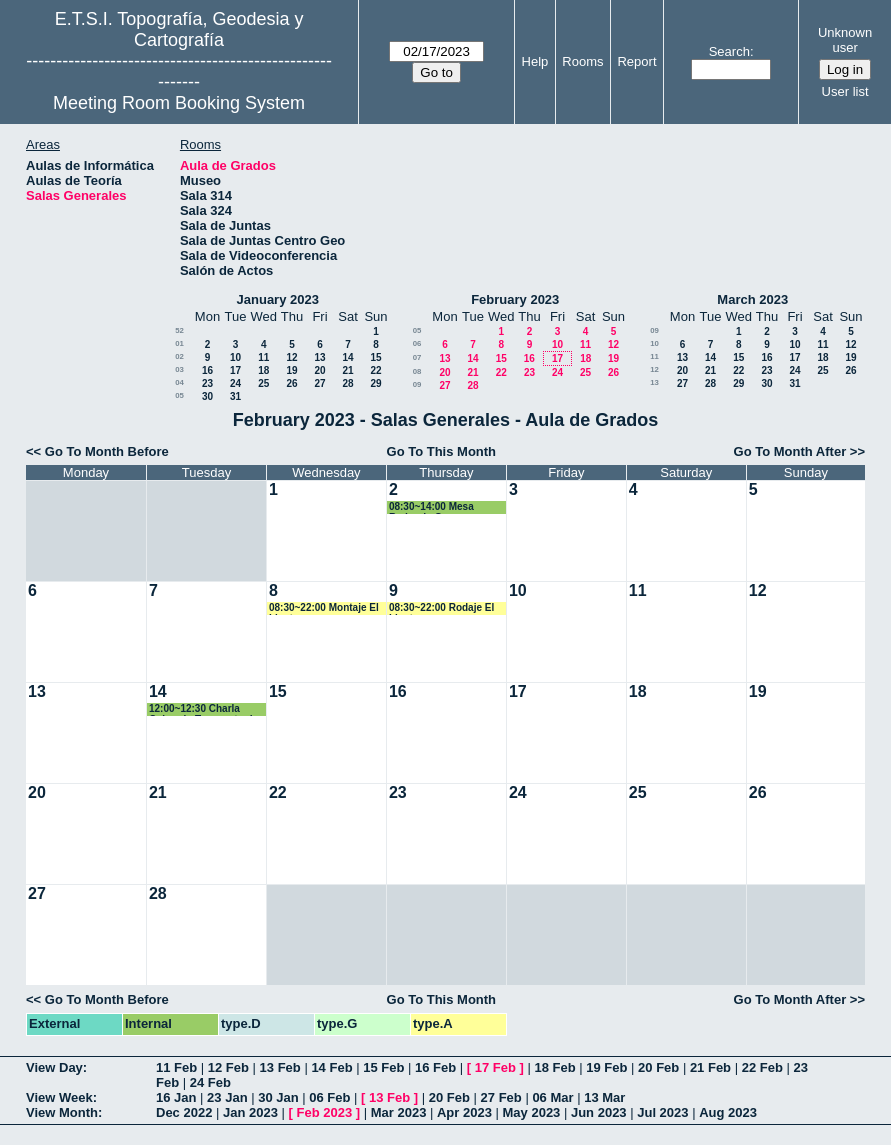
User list (845, 91)
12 (291, 357)
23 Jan (227, 1097)
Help (535, 61)
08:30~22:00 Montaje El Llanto (324, 608)
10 (235, 357)
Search (729, 51)
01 (179, 343)
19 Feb (606, 1067)
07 (417, 357)
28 (347, 383)
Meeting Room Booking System (179, 103)
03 (179, 369)
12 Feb (228, 1067)
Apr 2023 (464, 1112)
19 (291, 370)
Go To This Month (442, 451)
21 (347, 370)
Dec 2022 (184, 1112)
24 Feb (210, 1082)
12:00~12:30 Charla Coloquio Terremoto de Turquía (203, 709)
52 (179, 330)
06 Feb (329, 1097)
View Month (62, 1112)
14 (347, 357)
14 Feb (331, 1067)
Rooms (582, 61)
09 (417, 384)
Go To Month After (790, 451)
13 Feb (280, 1067)
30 (207, 396)
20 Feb (658, 1067)
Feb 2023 (325, 1112)
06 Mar (552, 1097)
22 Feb (762, 1067)
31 (235, 396)
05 (179, 395)
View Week (59, 1097)
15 (375, 357)
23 (207, 383)
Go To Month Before (107, 451)
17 (235, 370)
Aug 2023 (728, 1112)
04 (179, 382)
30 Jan (278, 1097)
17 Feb (495, 1067)
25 (263, 383)
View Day (54, 1067)
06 (417, 343)
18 (263, 370)
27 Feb (501, 1097)
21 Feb (710, 1067)
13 (319, 357)
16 (207, 370)
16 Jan (176, 1097)
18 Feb (554, 1067)
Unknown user (845, 40)
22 (375, 370)
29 (375, 383)
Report (636, 61)
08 (417, 371)
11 (263, 357)
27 (319, 383)
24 (235, 383)
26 (291, 383)
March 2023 (752, 299)
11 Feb (176, 1067)
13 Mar (604, 1097)
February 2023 (515, 299)
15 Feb (383, 1067)
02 (179, 356)
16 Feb (435, 1067)
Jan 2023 (250, 1112)
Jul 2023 (662, 1112)
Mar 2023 (399, 1112)
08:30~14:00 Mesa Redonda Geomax (431, 507)
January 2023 (278, 299)
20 (319, 370)
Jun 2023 (599, 1112)
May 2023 (532, 1112)
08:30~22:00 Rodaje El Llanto (441, 608)
